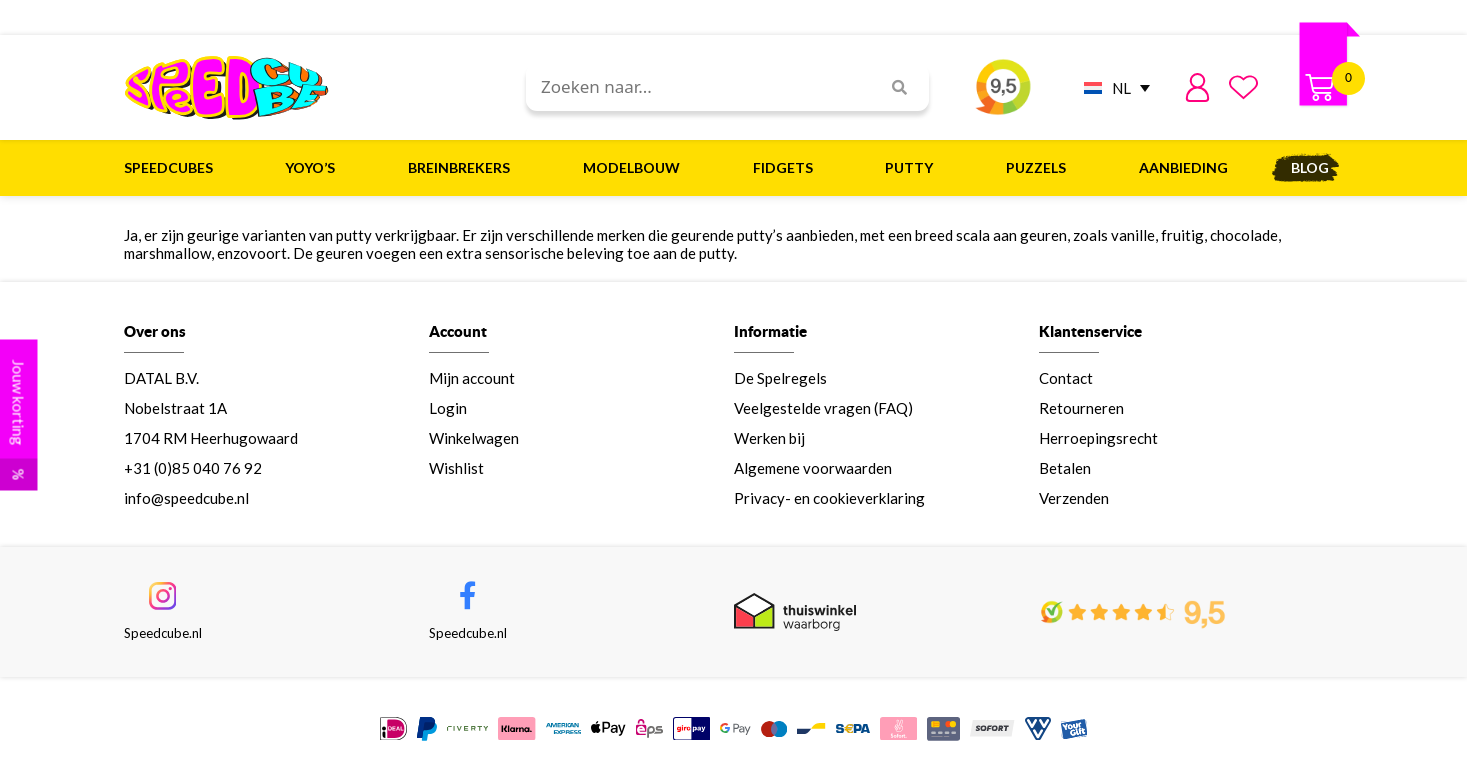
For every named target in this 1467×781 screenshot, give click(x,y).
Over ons (155, 331)
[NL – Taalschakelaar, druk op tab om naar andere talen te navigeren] (1112, 87)
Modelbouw (636, 168)
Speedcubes (173, 168)
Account (458, 331)
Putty (914, 168)
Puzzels (1041, 168)
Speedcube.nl (163, 633)
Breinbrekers (464, 168)
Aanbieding (1183, 167)
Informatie (770, 331)
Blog (1310, 167)
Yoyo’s (315, 168)
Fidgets (788, 168)
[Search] (892, 87)
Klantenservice (1090, 331)
